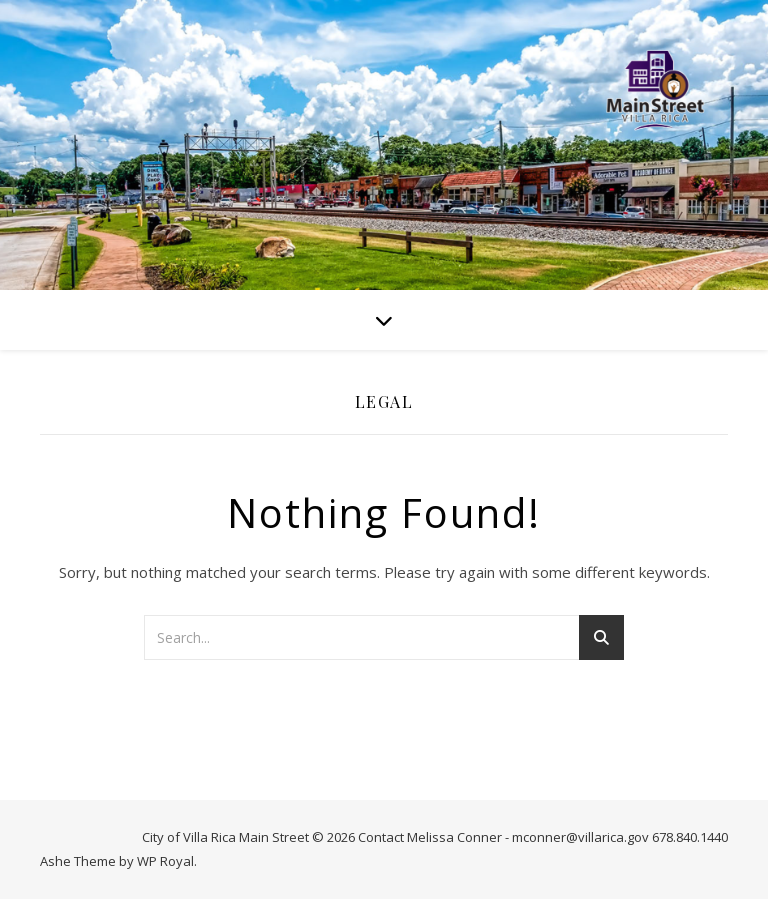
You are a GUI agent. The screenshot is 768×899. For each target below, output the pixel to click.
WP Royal (165, 861)
